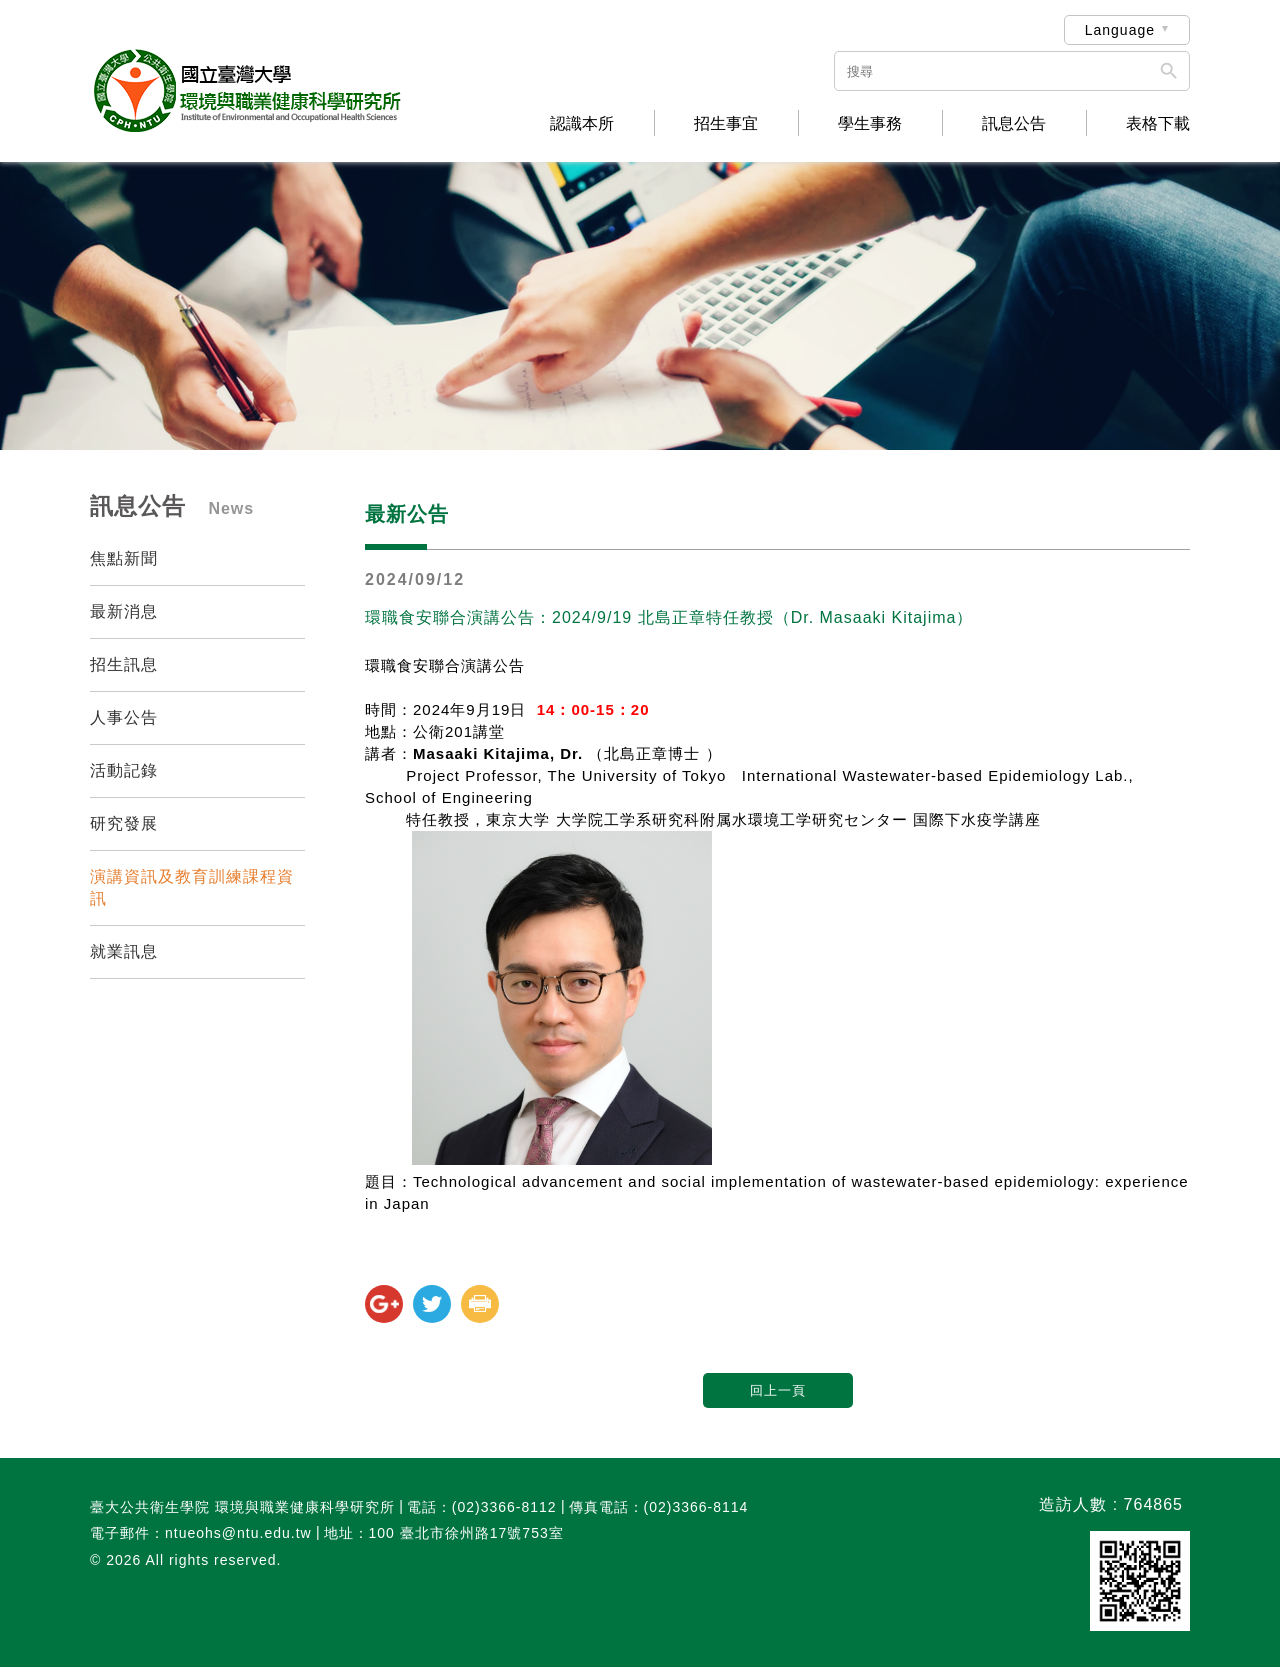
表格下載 (1158, 124)
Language (1120, 30)
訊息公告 (1014, 124)
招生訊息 (124, 664)
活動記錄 (124, 770)
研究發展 (124, 823)
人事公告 (124, 717)
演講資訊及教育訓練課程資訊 (192, 887)
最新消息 (124, 611)
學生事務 (870, 124)
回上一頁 (778, 1390)
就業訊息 (124, 951)
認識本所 (582, 124)
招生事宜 (726, 124)
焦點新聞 (124, 558)
